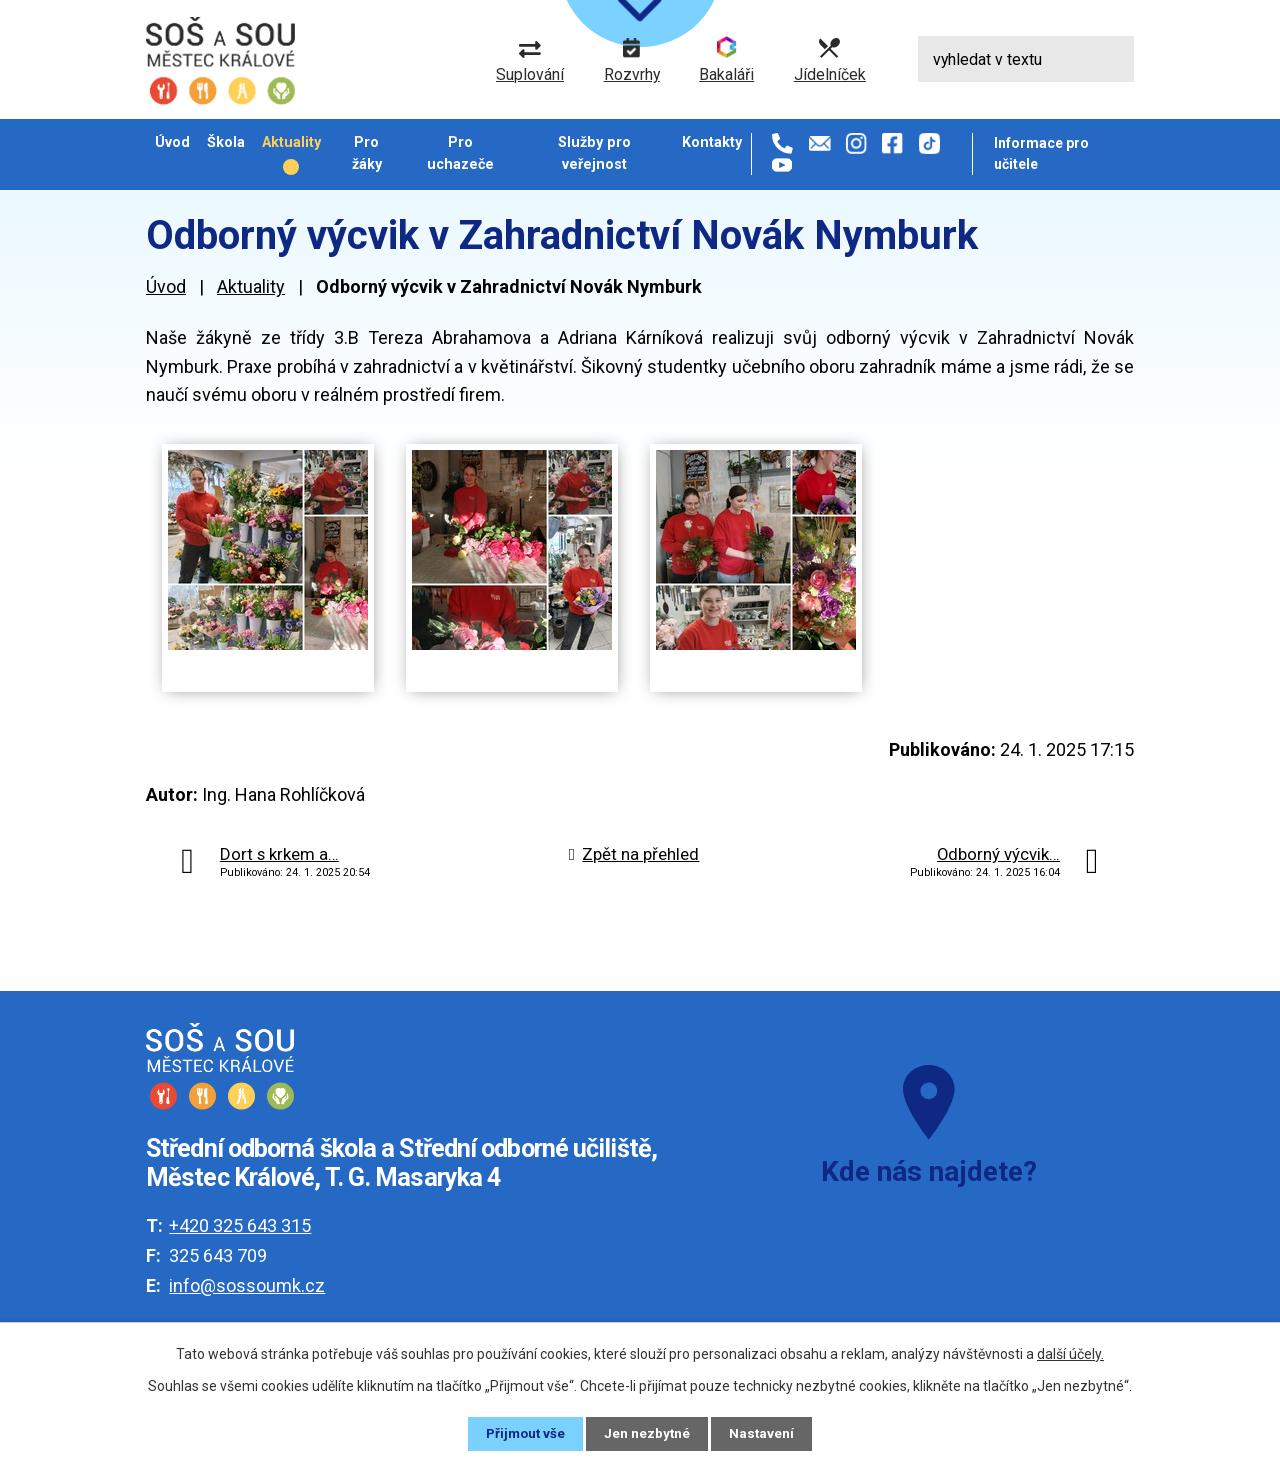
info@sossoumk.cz (247, 1285)
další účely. (1070, 1353)
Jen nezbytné (648, 1433)
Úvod (172, 142)
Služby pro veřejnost (594, 152)
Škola (226, 142)
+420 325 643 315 (240, 1225)
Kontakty (712, 142)
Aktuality (291, 142)
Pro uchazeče (460, 152)
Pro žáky (367, 152)
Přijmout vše (524, 1433)
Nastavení (764, 1433)
